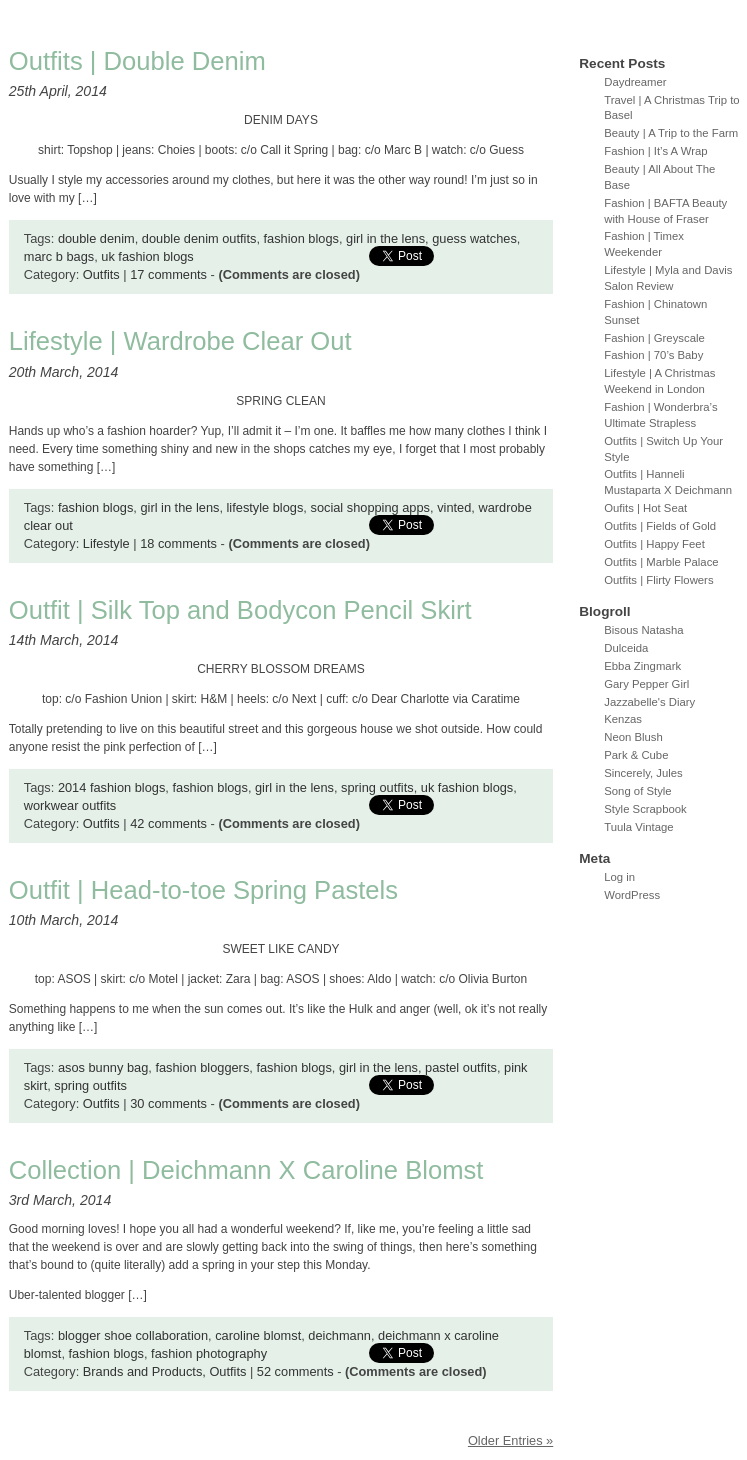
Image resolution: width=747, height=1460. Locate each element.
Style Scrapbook (645, 809)
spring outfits (377, 787)
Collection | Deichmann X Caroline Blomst (246, 1170)
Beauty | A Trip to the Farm (671, 133)
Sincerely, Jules (643, 773)
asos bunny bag (103, 1067)
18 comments (178, 543)
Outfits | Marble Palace (661, 562)
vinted (454, 507)
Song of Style (637, 791)
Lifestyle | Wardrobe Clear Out (180, 341)
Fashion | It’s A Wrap (655, 151)
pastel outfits (461, 1067)
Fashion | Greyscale (654, 338)
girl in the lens (385, 238)
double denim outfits (199, 238)
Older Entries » (510, 1440)
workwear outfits (70, 805)
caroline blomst (258, 1335)
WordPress (632, 895)
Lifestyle (106, 543)
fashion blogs (301, 238)
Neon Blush (633, 737)
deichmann (339, 1335)
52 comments (295, 1371)
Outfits (101, 274)
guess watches (474, 238)
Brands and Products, (146, 1371)
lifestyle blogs (265, 507)
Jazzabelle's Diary (649, 702)
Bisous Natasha (643, 630)
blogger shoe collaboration (133, 1335)
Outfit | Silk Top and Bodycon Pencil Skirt (240, 610)
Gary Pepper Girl (646, 684)
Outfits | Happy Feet (654, 544)
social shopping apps (370, 507)
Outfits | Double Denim (137, 61)
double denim (96, 238)
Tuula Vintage (638, 827)
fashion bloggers (202, 1067)
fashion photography (209, 1353)
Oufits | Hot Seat (645, 508)
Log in (619, 877)
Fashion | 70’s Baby (653, 355)
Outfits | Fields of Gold (660, 526)
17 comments (168, 274)
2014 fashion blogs (111, 787)
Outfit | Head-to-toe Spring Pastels (203, 890)
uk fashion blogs (147, 256)
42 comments (168, 823)
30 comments (168, 1103)
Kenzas (623, 719)
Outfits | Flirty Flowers (658, 580)
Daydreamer (635, 82)
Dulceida (626, 648)
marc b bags (59, 256)
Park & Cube (636, 755)
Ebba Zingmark (642, 666)
